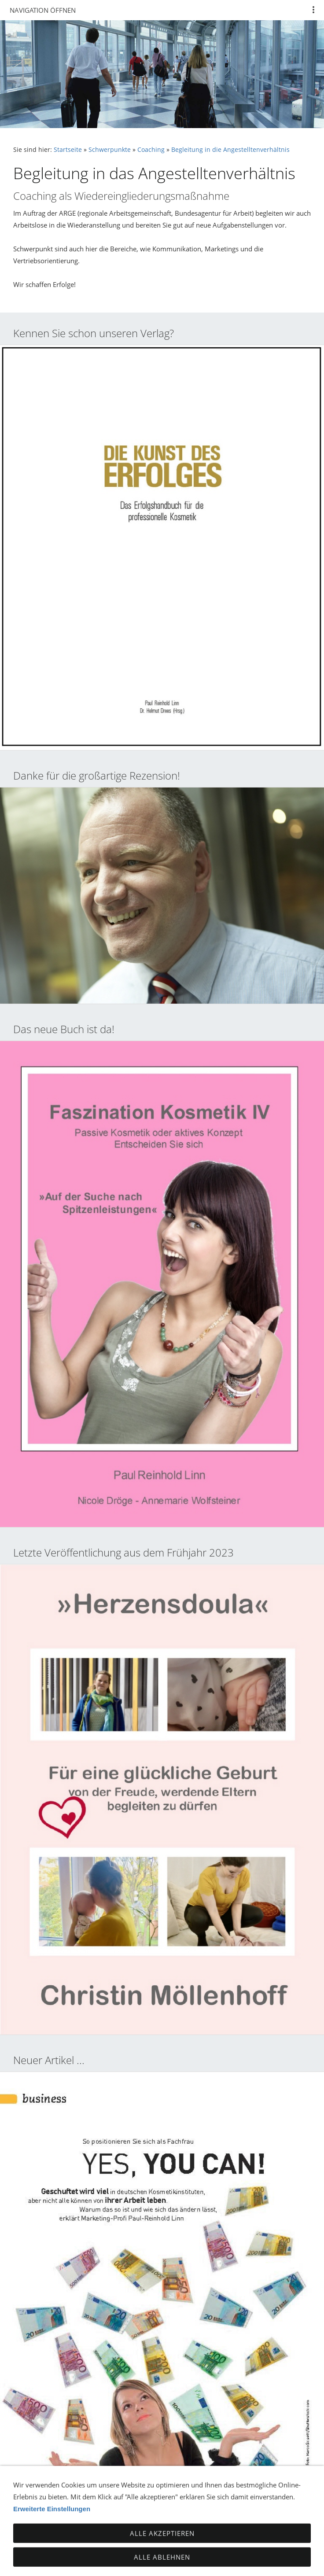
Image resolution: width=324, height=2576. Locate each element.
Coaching (151, 150)
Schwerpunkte (109, 150)
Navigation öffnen (43, 10)
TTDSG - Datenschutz (108, 2544)
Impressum (171, 2544)
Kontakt (49, 2544)
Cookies (275, 2544)
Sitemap (239, 2544)
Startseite (68, 150)
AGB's (208, 2544)
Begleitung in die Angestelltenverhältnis (230, 150)
